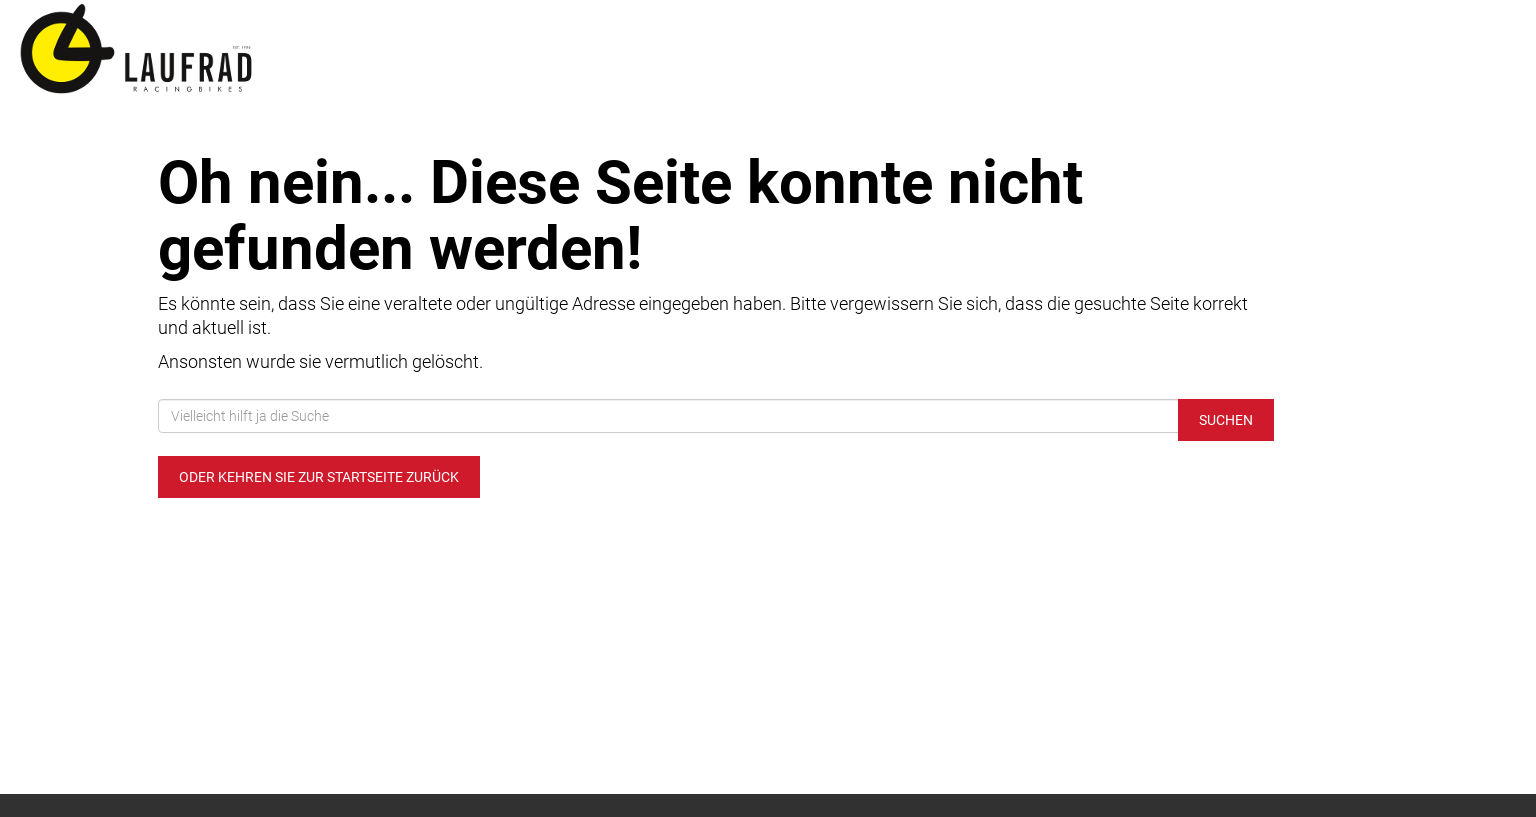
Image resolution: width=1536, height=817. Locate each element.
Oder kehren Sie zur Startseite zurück (319, 477)
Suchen (1226, 420)
